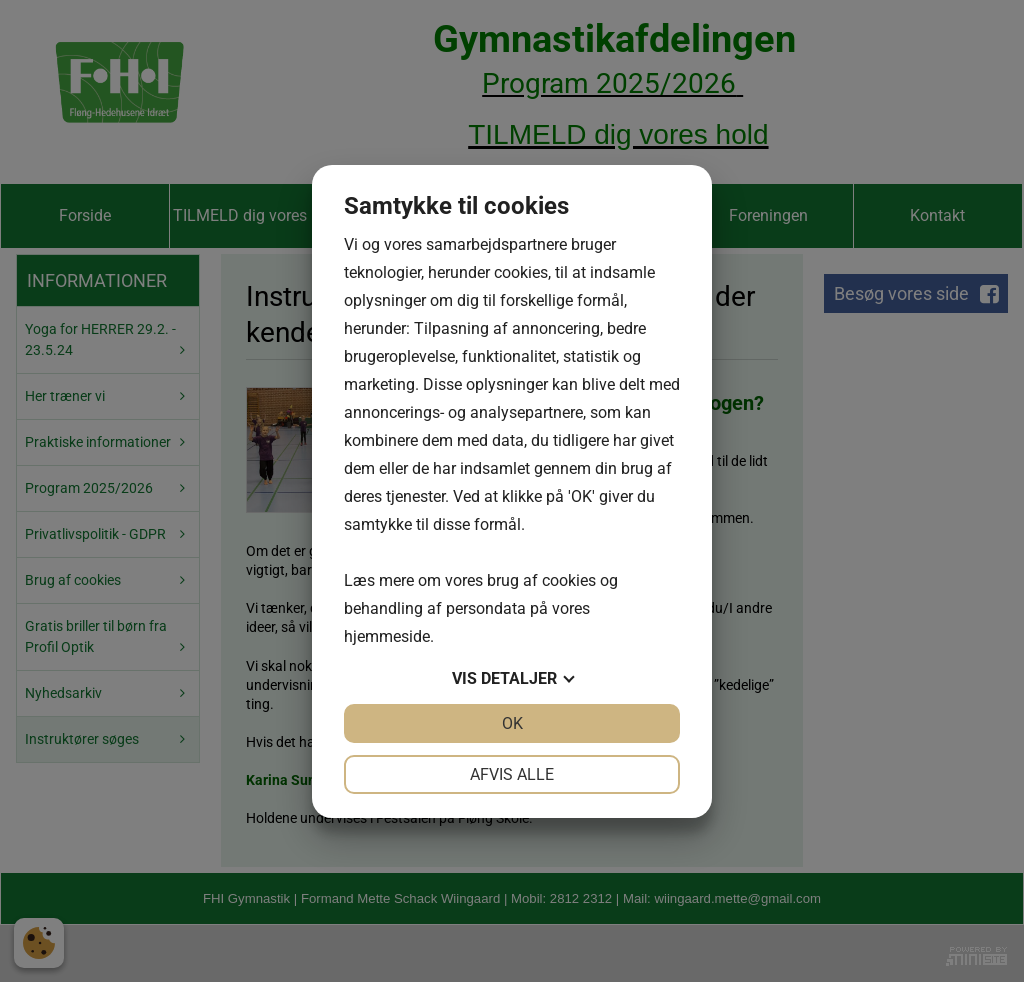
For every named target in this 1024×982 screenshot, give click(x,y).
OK (512, 723)
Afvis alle (512, 774)
